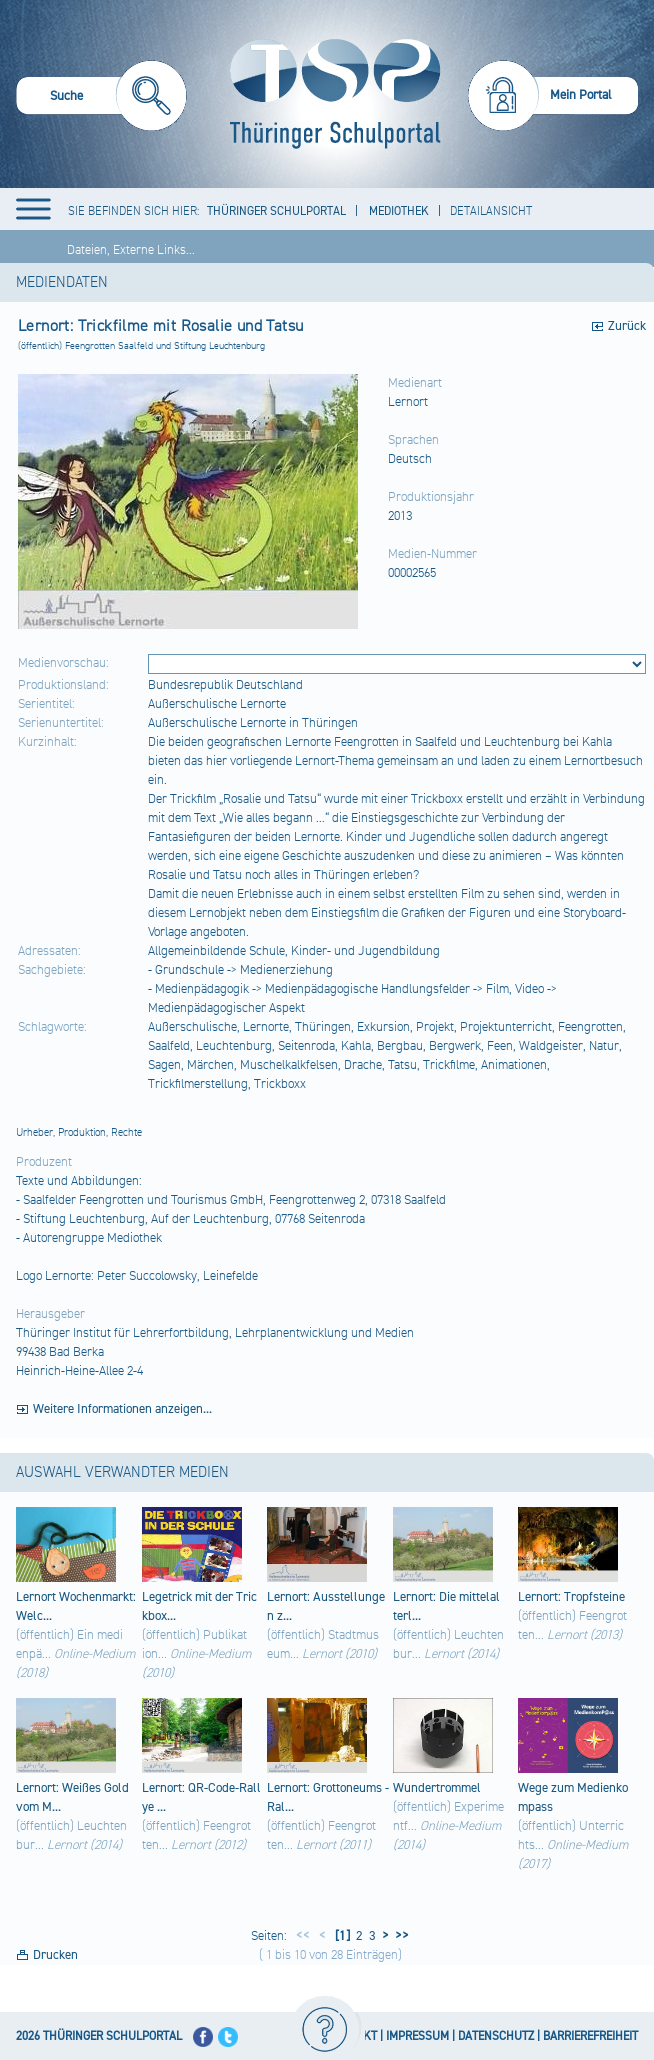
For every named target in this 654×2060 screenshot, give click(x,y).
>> (399, 1936)
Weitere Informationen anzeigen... (122, 1409)
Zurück (627, 326)
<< (303, 1936)
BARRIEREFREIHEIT (590, 2036)
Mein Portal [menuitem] (581, 95)
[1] (341, 1936)
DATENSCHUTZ (496, 2036)
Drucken (55, 1955)
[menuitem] (101, 98)
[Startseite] (330, 94)
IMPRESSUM (417, 2036)
